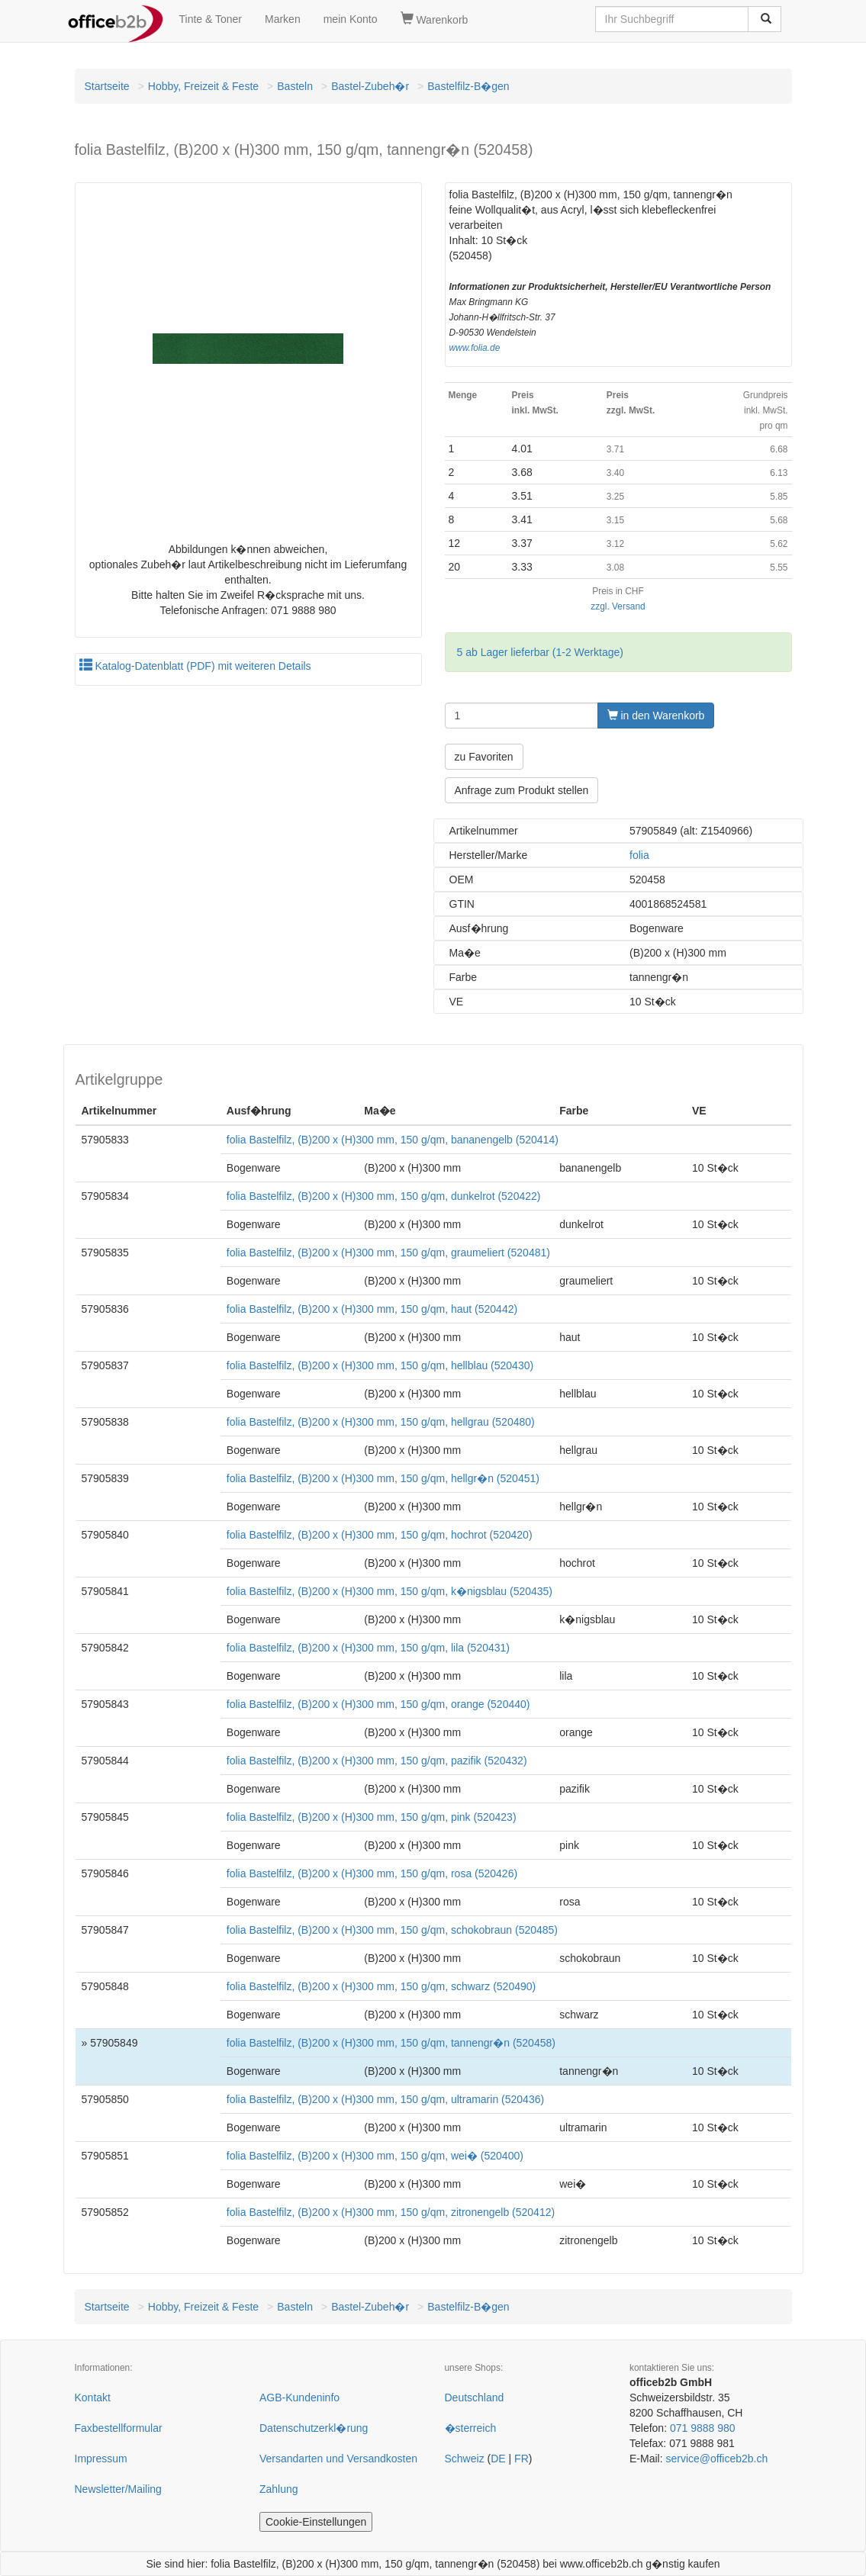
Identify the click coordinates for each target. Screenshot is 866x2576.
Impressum (101, 2458)
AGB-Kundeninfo (299, 2397)
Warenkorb (434, 19)
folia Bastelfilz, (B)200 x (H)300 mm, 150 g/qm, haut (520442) (372, 1309)
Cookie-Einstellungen (316, 2522)
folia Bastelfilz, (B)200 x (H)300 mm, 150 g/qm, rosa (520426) (372, 1873)
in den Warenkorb (656, 715)
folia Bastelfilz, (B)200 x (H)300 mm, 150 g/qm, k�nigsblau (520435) (389, 1591)
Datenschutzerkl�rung (313, 2428)
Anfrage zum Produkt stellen (522, 790)
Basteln (295, 86)
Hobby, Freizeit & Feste (203, 86)
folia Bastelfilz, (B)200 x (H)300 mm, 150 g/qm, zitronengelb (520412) (391, 2212)
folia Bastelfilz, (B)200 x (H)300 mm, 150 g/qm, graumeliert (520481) (388, 1252)
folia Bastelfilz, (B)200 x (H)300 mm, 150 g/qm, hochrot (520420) (380, 1535)
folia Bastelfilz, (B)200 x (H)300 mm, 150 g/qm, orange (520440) (378, 1704)
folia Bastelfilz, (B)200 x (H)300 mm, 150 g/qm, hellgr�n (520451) (383, 1478)
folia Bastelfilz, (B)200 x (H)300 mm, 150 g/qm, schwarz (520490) (381, 1986)
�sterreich (471, 2428)
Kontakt (93, 2397)
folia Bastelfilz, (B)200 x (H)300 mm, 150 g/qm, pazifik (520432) (377, 1760)
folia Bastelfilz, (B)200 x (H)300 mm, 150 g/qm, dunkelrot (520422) (384, 1196)
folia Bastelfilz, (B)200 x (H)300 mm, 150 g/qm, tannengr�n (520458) (391, 2043)
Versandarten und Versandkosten (338, 2458)
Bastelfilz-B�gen (468, 86)
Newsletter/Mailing (118, 2489)
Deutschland (474, 2397)
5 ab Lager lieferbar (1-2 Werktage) (540, 652)
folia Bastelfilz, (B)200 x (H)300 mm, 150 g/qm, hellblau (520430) (380, 1365)
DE (498, 2458)
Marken (283, 19)
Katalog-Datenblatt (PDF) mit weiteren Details (195, 666)
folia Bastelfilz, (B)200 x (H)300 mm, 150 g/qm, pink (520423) (372, 1817)
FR (521, 2458)
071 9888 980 (703, 2428)
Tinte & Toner (211, 19)
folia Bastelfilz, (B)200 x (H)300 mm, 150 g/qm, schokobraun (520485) (392, 1930)
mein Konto (351, 19)
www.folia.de (475, 348)
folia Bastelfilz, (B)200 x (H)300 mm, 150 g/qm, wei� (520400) (375, 2156)
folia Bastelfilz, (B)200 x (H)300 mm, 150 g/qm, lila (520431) (368, 1648)
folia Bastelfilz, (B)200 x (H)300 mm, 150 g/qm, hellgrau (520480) (381, 1422)
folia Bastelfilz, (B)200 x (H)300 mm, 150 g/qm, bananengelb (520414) (393, 1140)
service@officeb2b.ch (716, 2458)
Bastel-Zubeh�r (370, 86)
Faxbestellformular (119, 2428)
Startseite (107, 86)
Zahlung (278, 2489)
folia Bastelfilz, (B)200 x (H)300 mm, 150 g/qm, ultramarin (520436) (385, 2099)
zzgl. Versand (618, 606)
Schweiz (465, 2458)
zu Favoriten (484, 757)
